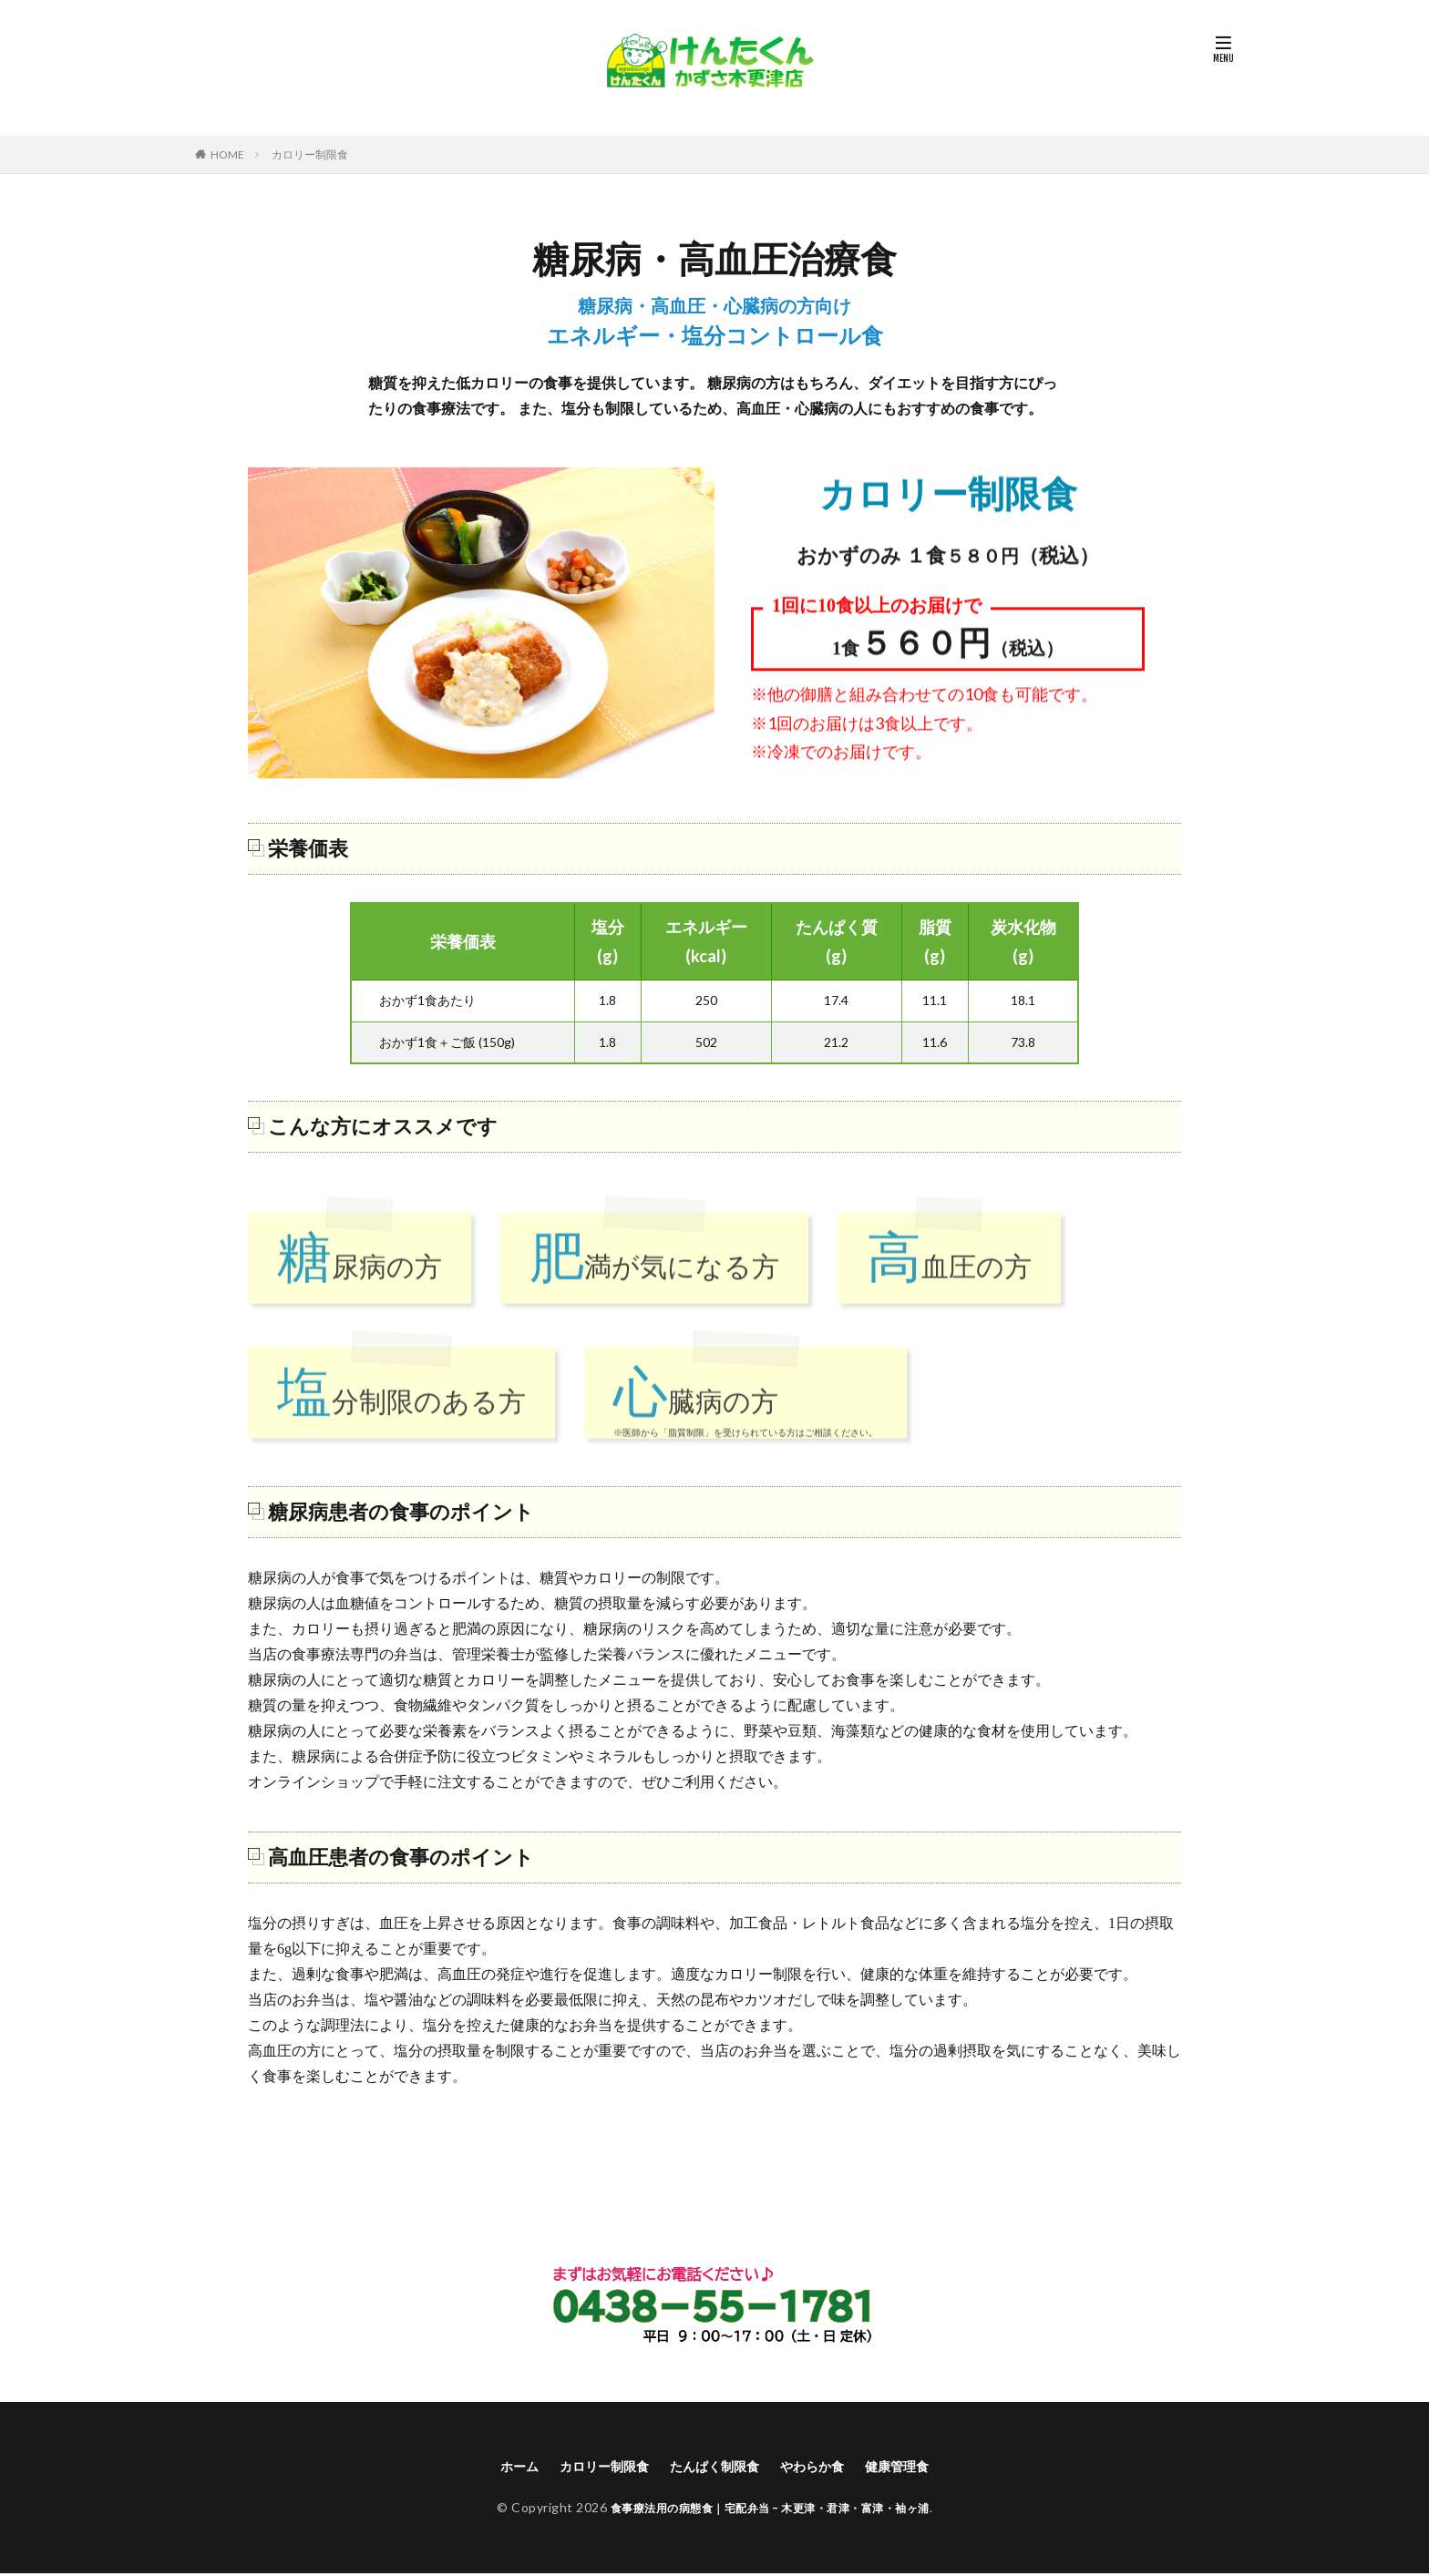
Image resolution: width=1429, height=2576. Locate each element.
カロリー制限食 (310, 154)
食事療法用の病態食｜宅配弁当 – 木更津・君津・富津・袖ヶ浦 (769, 2509)
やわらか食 (822, 2467)
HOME (227, 154)
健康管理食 (916, 2467)
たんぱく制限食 (714, 2467)
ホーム (497, 2467)
